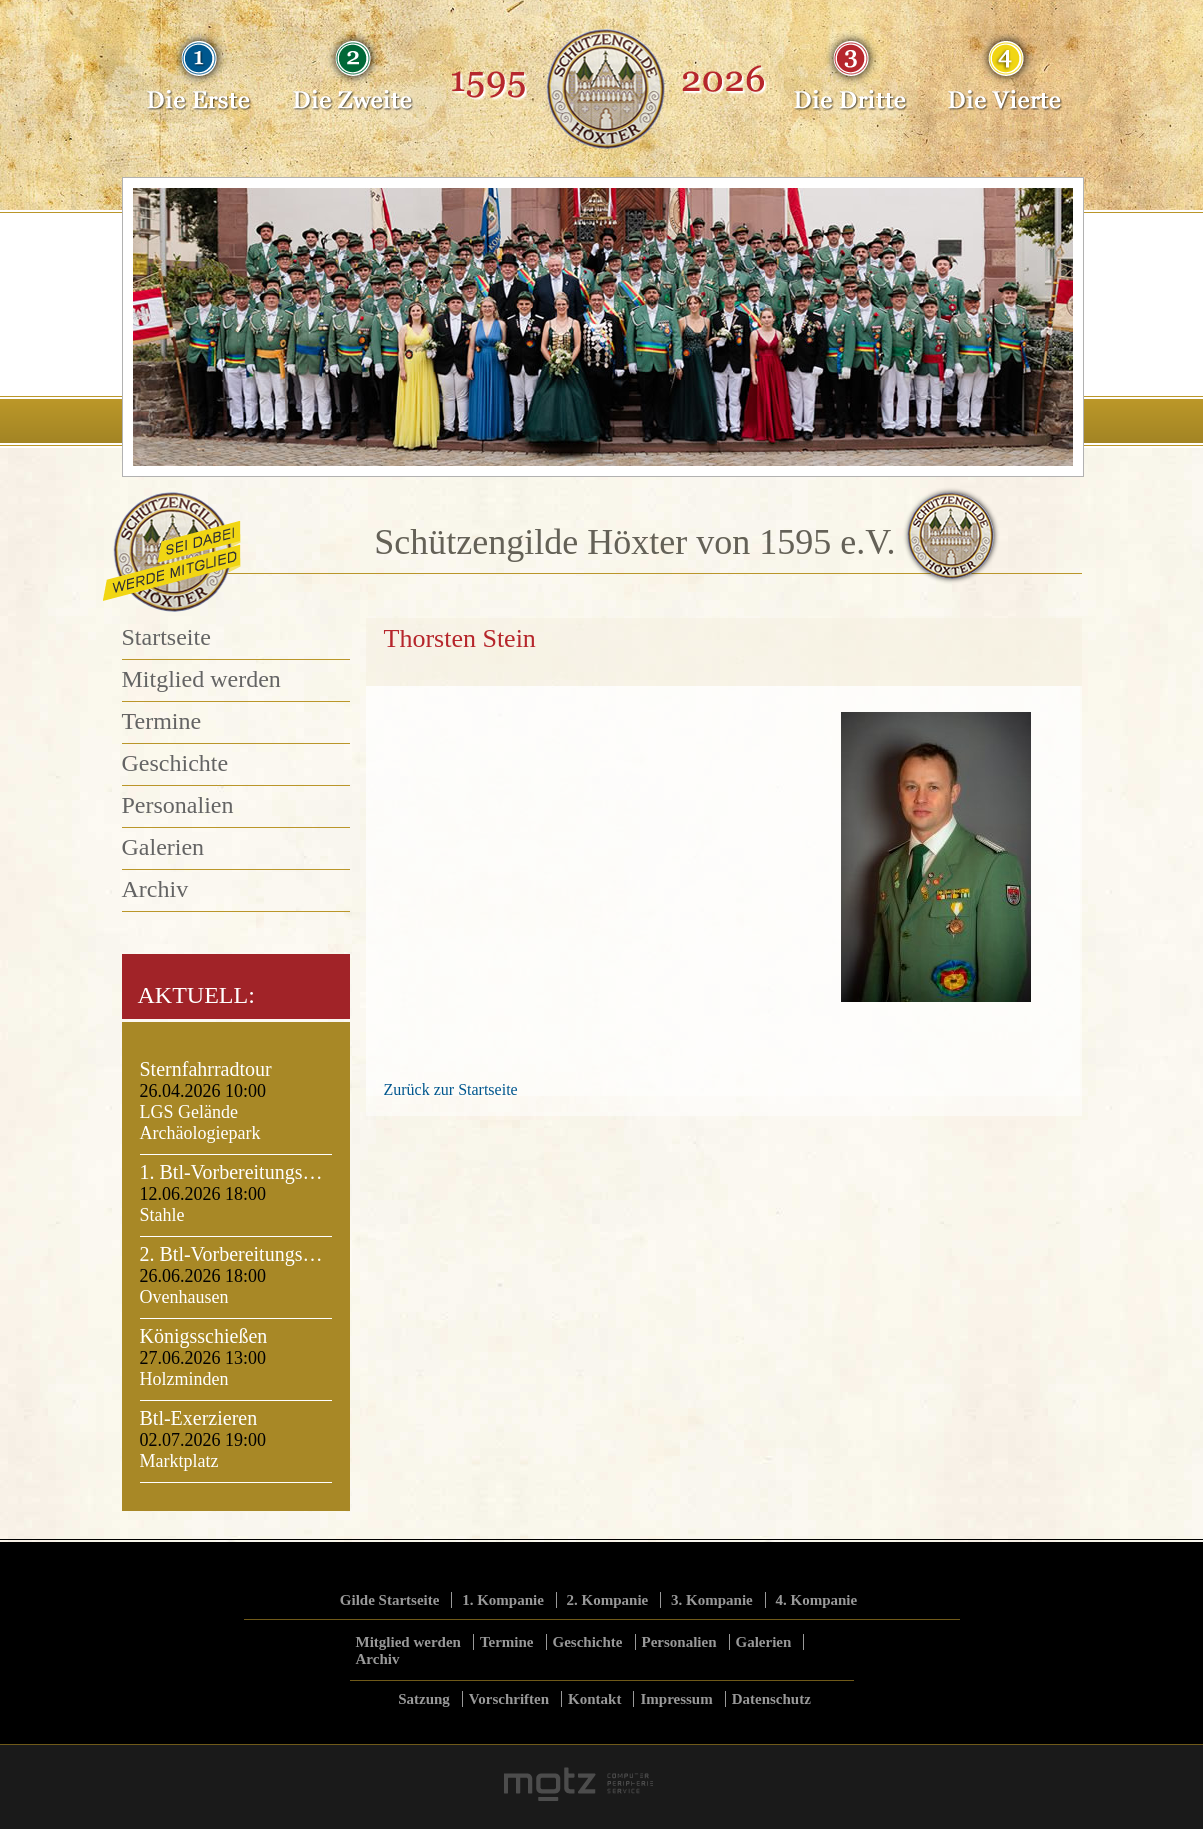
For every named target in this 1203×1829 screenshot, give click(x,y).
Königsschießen (204, 1336)
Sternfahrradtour (206, 1069)
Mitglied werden (201, 679)
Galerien (163, 847)
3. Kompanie (712, 1600)
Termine (162, 721)
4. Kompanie (816, 1600)
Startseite (166, 637)
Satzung (424, 1699)
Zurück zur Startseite (451, 1089)
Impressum (676, 1699)
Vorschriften (509, 1699)
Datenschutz (771, 1699)
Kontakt (594, 1699)
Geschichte (175, 763)
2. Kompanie (608, 1600)
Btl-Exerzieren (199, 1418)
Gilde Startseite (390, 1600)
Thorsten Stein (460, 638)
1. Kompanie (503, 1600)
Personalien (178, 805)
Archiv (155, 889)
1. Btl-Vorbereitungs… (231, 1172)
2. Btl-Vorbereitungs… (231, 1254)
